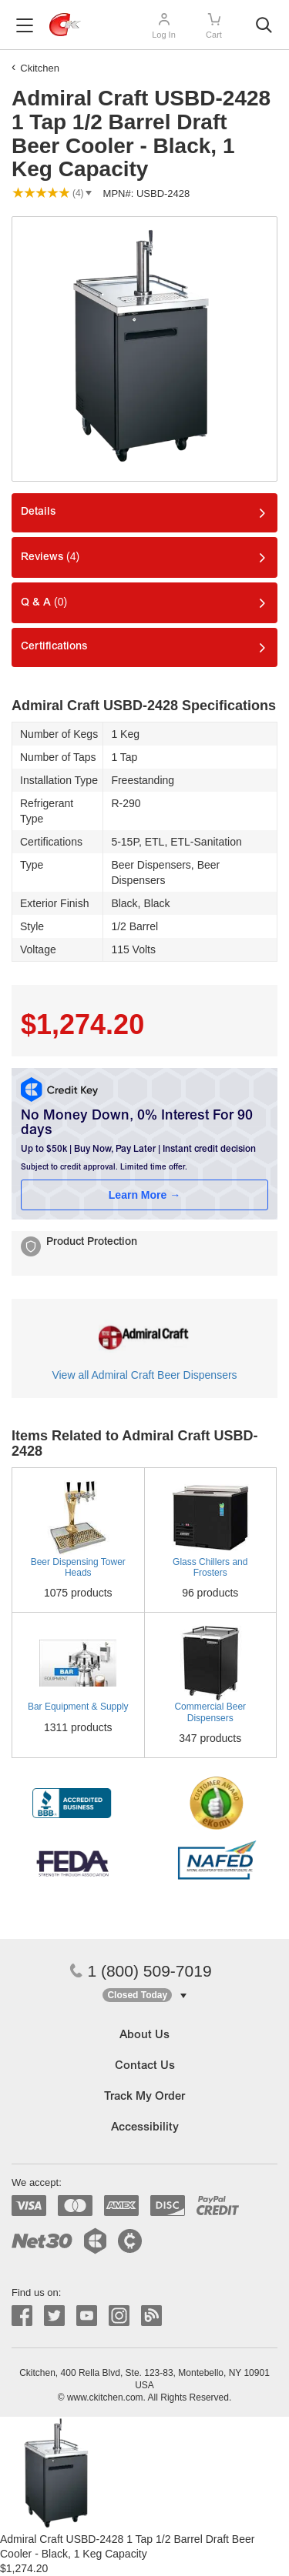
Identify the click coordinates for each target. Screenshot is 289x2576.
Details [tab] (38, 512)
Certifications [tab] (54, 647)
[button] (144, 1995)
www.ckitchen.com (105, 2397)
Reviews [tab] (50, 556)
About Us (144, 2035)
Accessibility (145, 2128)
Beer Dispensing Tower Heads (78, 1567)
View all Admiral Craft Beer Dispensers (144, 1375)
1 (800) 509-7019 (140, 1971)
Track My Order (144, 2097)
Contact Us (145, 2066)
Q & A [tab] (44, 602)
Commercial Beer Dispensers (210, 1712)
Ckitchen (39, 68)
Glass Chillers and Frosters (210, 1567)
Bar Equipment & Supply (78, 1706)
